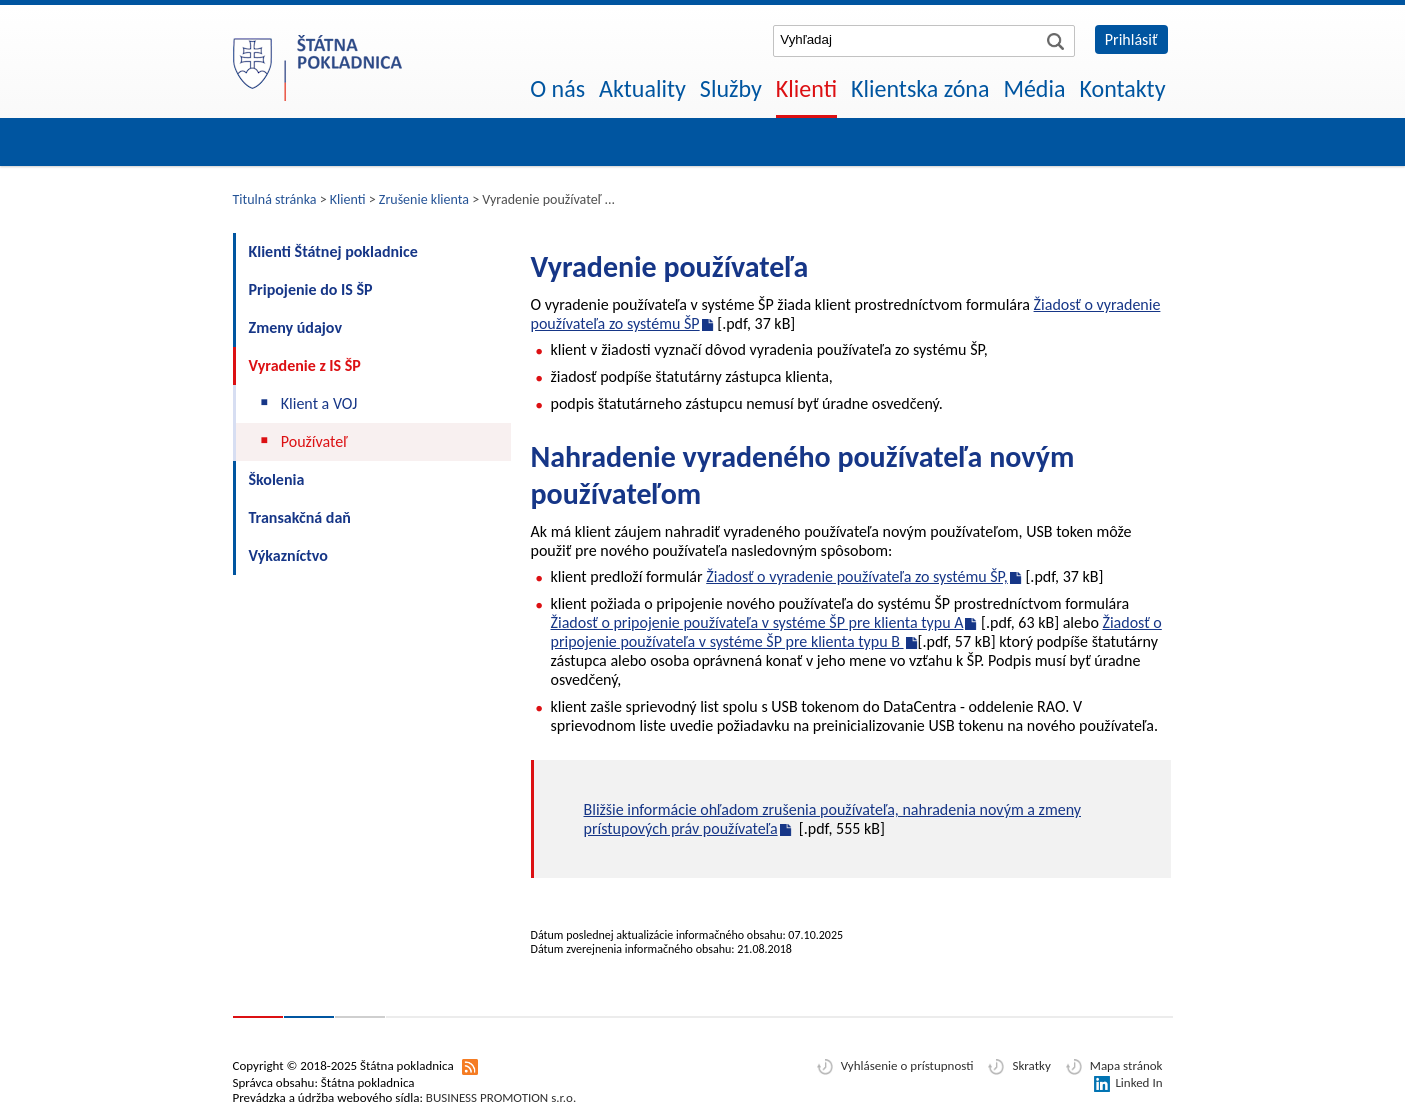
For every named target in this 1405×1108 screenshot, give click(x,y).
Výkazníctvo (288, 555)
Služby (731, 88)
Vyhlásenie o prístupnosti (907, 1065)
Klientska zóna (920, 88)
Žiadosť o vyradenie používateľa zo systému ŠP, (857, 576)
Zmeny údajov (296, 327)
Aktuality (642, 88)
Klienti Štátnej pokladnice (333, 251)
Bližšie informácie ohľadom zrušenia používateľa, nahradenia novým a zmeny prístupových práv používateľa (833, 819)
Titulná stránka (275, 199)
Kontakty (1122, 88)
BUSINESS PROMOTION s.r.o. (501, 1097)
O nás (557, 88)
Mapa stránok (1126, 1065)
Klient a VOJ (319, 403)
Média (1034, 88)
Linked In (1138, 1082)
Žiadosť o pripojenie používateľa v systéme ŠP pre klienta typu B (856, 632)
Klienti (806, 88)
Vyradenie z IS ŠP (305, 365)
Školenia (277, 479)
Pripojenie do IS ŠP (311, 289)
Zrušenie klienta (424, 199)
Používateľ (314, 441)
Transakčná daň (300, 517)
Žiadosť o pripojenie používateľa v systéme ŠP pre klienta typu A (757, 622)
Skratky (1031, 1065)
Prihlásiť (1131, 39)
